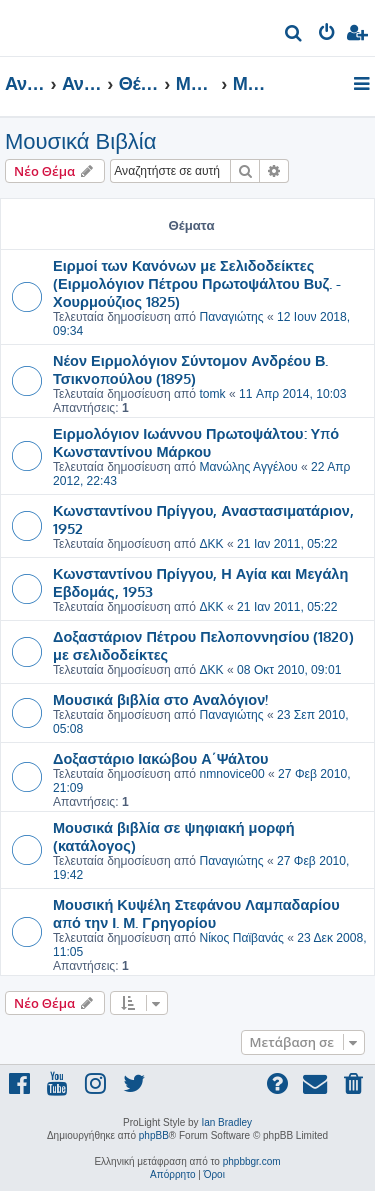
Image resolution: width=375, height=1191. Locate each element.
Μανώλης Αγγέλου (248, 467)
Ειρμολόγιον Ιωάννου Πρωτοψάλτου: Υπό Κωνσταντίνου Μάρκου (196, 442)
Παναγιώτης (231, 317)
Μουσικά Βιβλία (80, 141)
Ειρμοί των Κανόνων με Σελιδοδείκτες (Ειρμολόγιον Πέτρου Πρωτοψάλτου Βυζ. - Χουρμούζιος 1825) (197, 283)
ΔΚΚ (211, 544)
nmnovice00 (231, 774)
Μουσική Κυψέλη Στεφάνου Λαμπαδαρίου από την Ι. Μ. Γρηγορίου (196, 913)
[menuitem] (294, 35)
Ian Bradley (226, 1122)
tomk (212, 394)
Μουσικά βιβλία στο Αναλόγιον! (160, 699)
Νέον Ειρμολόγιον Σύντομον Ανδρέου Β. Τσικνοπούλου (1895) (190, 369)
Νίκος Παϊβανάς (241, 938)
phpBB (154, 1135)
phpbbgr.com (252, 1161)
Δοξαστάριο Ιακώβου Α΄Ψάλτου (161, 758)
